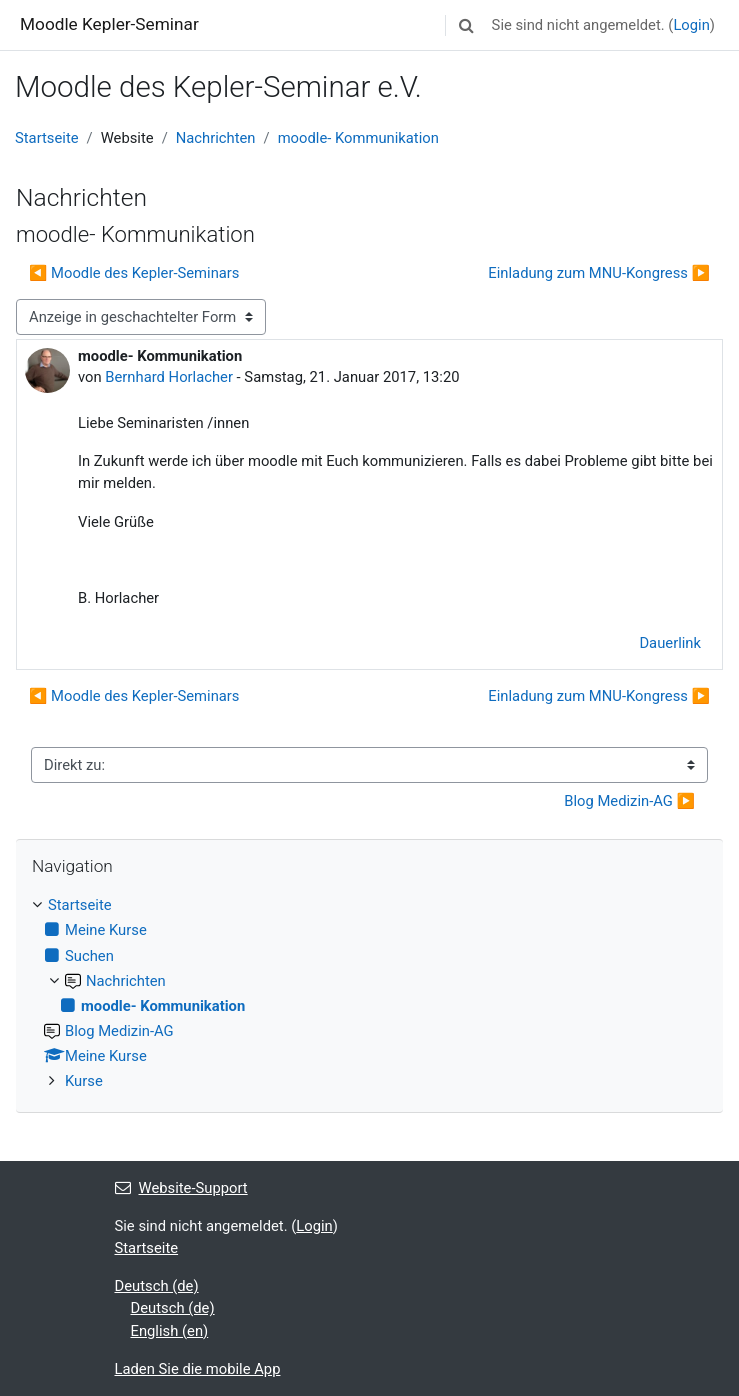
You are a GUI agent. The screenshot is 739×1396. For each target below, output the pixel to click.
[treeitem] (369, 993)
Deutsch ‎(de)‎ (157, 1286)
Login (691, 25)
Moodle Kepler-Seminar (109, 24)
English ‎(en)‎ (170, 1331)
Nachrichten (216, 138)
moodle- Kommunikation (358, 138)
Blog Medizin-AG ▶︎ (629, 801)
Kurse (84, 1081)
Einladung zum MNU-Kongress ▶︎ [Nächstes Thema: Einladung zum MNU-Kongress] (599, 273)
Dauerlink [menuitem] (670, 643)
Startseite (47, 138)
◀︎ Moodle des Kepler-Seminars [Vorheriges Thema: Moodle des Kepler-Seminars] (134, 273)
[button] (467, 25)
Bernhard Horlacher (169, 377)
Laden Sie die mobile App (198, 1369)
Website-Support (181, 1188)
